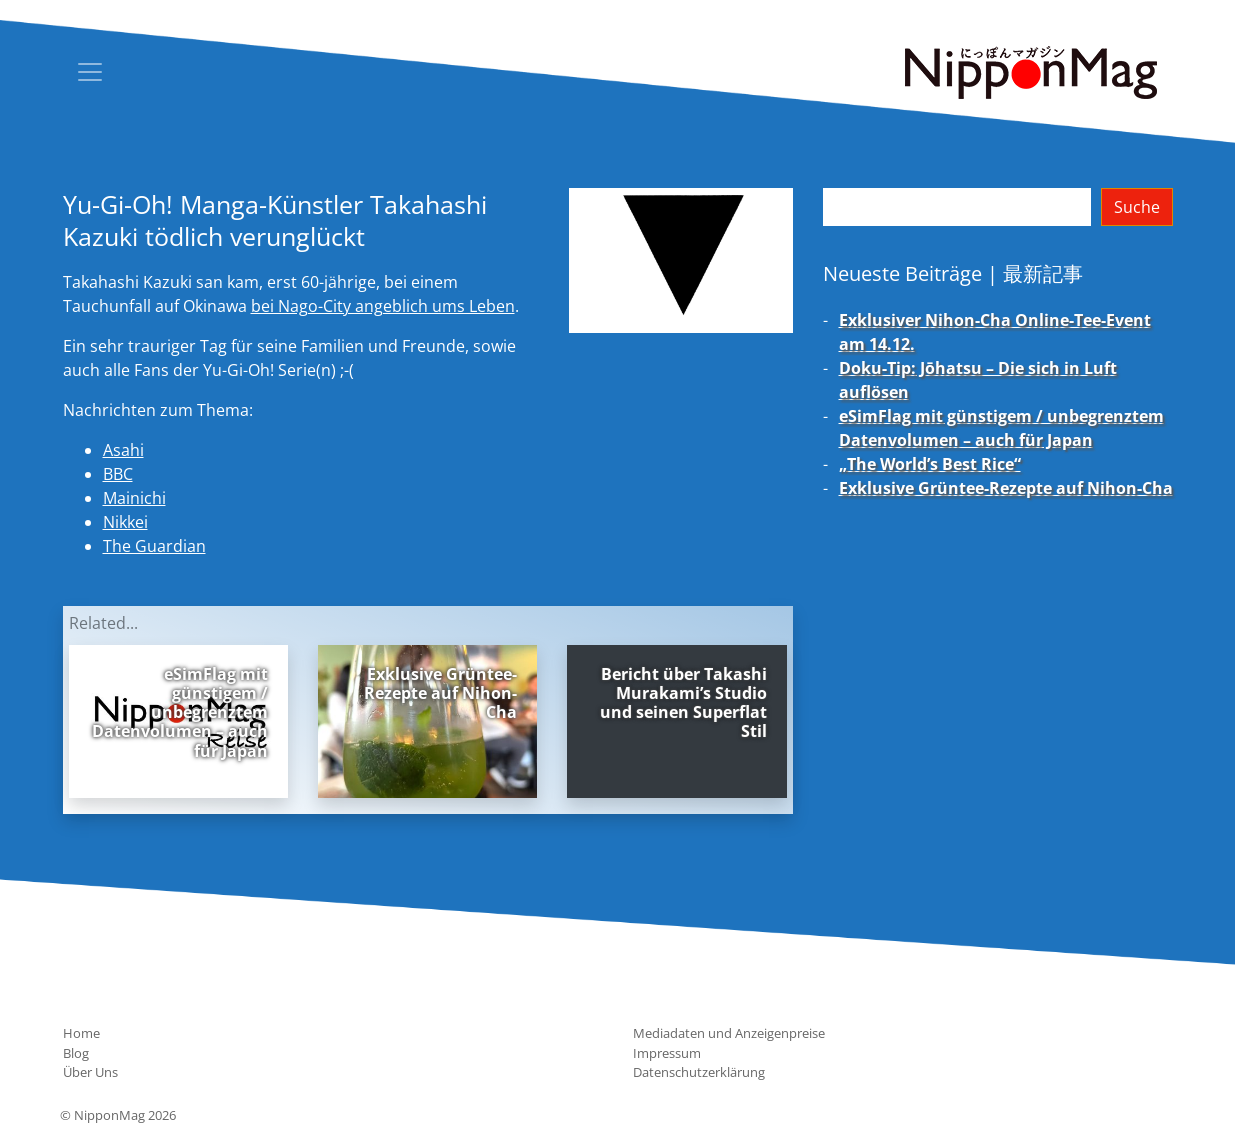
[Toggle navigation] (90, 72)
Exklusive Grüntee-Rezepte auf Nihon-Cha (1006, 488)
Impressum (667, 1053)
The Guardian (154, 546)
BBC (118, 474)
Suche (1137, 207)
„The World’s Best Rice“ (930, 464)
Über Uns (90, 1072)
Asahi (123, 450)
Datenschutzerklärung (699, 1072)
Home (81, 1033)
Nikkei (125, 522)
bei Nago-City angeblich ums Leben (383, 306)
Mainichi (134, 498)
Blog (76, 1053)
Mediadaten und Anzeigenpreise (729, 1033)
